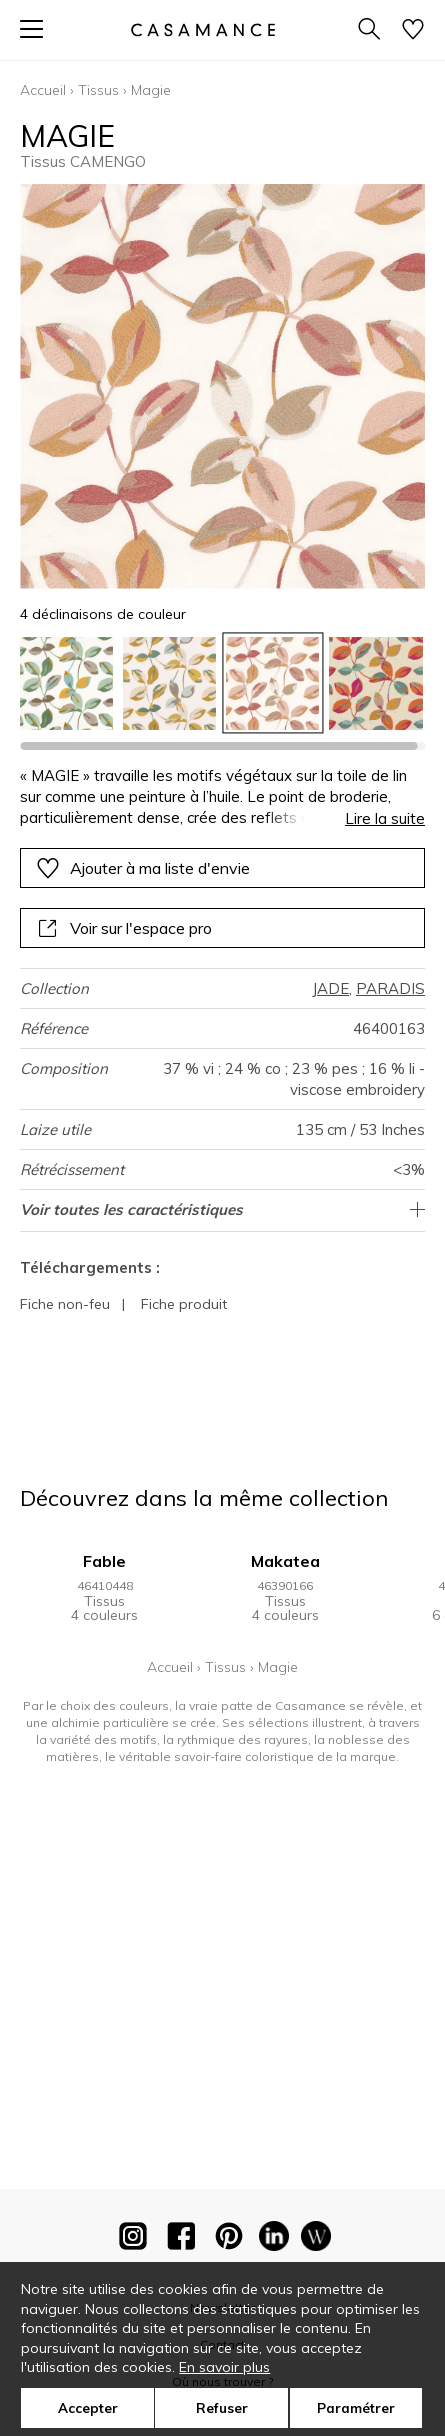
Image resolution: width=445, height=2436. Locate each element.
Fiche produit (184, 1304)
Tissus (98, 90)
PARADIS (390, 988)
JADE (330, 988)
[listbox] (222, 683)
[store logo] (202, 29)
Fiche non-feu (65, 1304)
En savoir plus (224, 2367)
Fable (104, 1561)
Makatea (285, 1561)
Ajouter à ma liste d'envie (143, 868)
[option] (66, 683)
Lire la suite (385, 818)
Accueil (43, 90)
